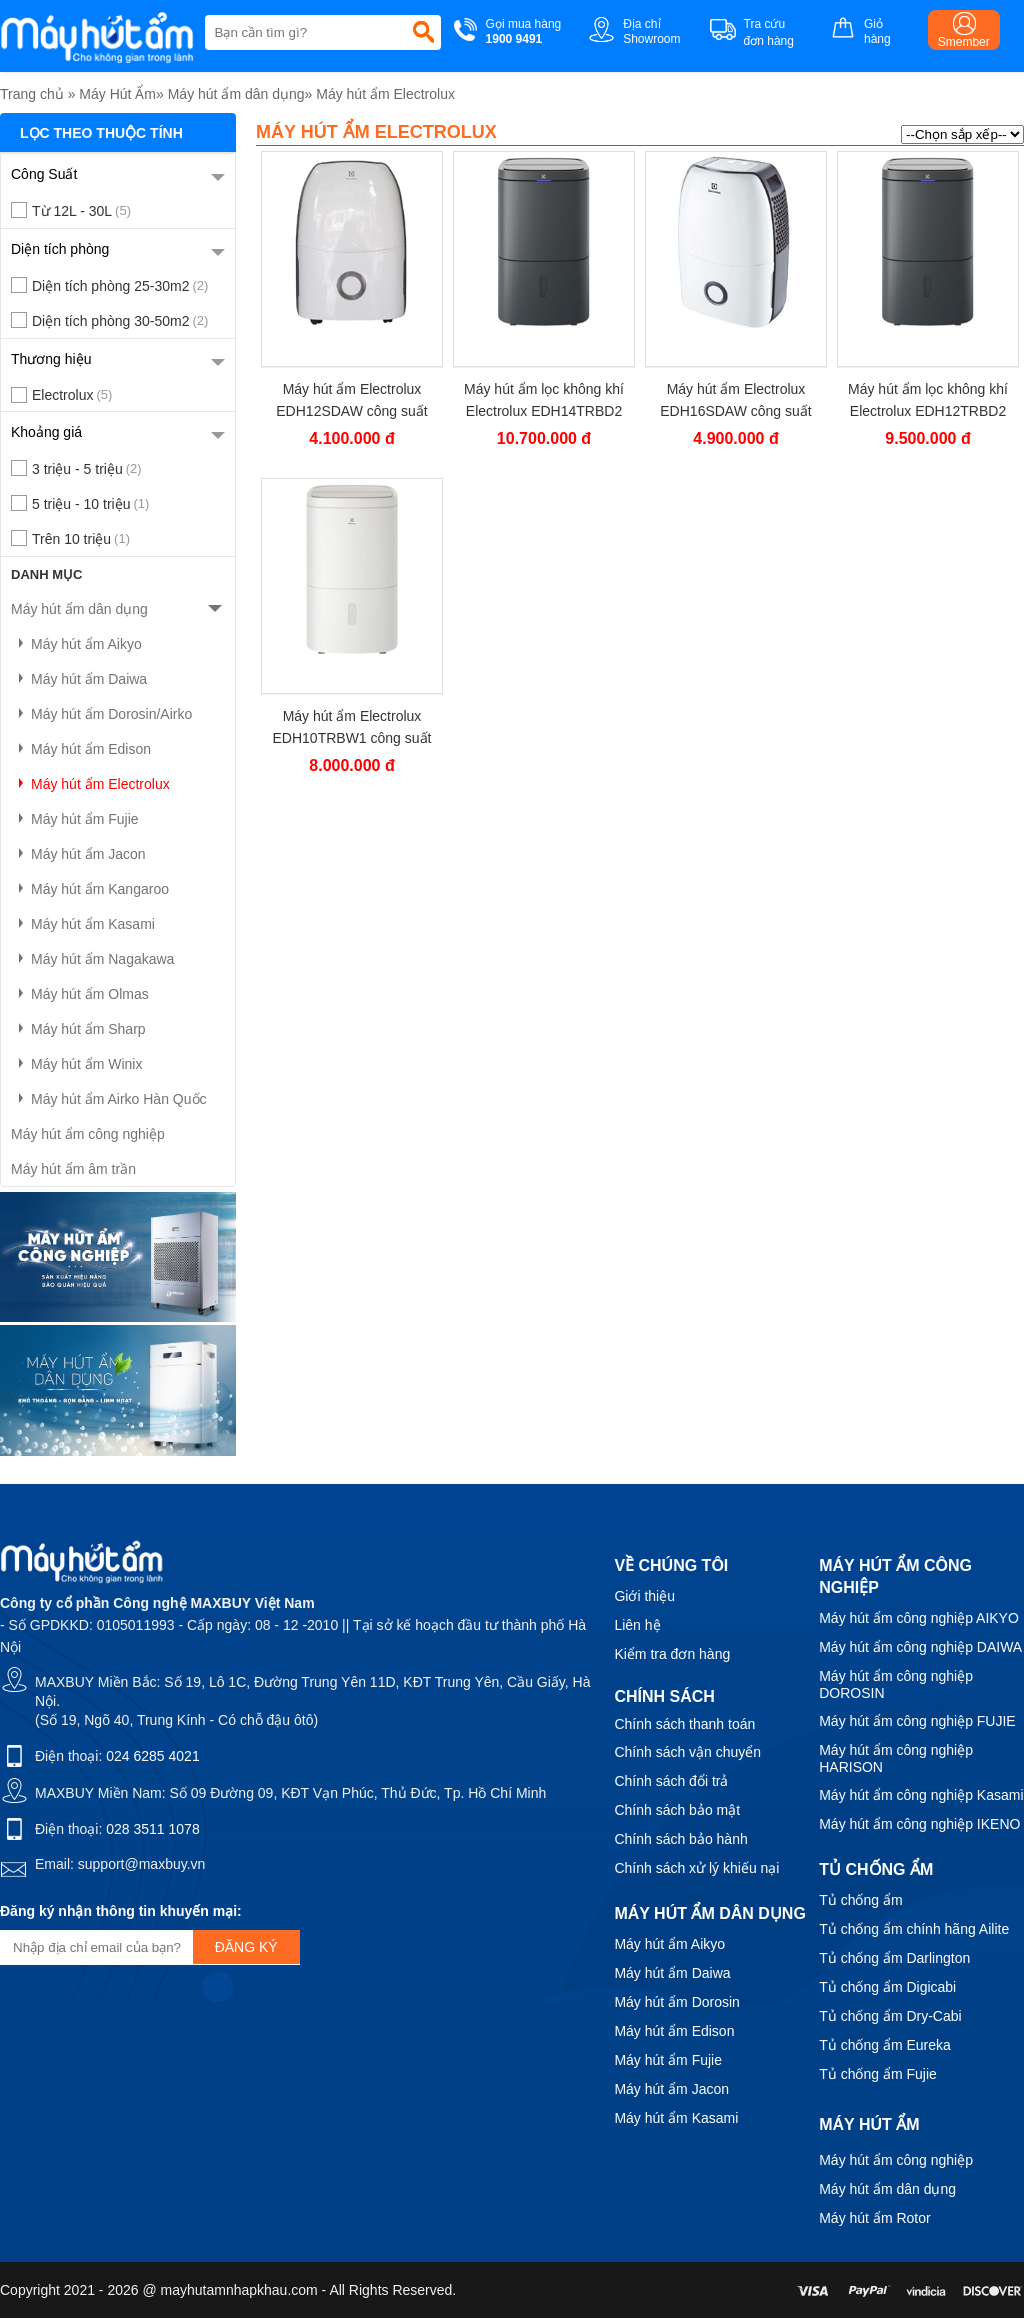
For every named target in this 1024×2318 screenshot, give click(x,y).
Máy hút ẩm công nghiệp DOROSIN (896, 1684)
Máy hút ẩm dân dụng (236, 94)
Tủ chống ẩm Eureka (885, 2045)
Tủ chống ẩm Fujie (878, 2074)
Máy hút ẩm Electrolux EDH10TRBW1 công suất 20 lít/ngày (352, 727)
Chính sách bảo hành (680, 1839)
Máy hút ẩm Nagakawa (92, 959)
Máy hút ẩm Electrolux (385, 94)
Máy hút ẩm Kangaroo (90, 889)
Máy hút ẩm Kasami (83, 924)
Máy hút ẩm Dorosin (676, 2002)
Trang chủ (32, 94)
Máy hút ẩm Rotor (874, 2218)
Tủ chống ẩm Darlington (894, 1958)
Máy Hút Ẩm (117, 94)
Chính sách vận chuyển (687, 1752)
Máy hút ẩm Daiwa (79, 679)
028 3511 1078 (152, 1829)
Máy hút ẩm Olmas (80, 994)
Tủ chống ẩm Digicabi (887, 1987)
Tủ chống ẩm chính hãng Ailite (914, 1929)
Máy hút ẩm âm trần (73, 1169)
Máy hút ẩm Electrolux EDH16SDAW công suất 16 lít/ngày (735, 400)
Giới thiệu (644, 1596)
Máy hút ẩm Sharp (78, 1029)
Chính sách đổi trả (671, 1781)
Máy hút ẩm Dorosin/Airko (101, 714)
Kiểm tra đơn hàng (672, 1654)
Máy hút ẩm (869, 2124)
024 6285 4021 (152, 1756)
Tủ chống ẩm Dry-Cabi (890, 2016)
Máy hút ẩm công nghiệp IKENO (919, 1824)
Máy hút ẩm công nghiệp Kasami (921, 1795)
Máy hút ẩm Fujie (75, 819)
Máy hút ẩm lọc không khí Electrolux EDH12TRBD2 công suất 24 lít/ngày (928, 400)
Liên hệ (637, 1625)
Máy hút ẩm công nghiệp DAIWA (920, 1647)
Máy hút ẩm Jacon (78, 854)
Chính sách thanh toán (684, 1724)
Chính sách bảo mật (677, 1810)
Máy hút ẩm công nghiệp (88, 1134)
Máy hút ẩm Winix (76, 1064)
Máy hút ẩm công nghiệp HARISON (896, 1758)
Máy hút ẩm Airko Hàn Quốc (109, 1099)
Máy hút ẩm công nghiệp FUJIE (917, 1721)
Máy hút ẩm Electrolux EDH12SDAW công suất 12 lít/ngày (351, 400)
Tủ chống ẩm (860, 1900)
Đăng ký (246, 1947)
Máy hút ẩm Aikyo (76, 644)
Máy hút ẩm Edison (81, 749)
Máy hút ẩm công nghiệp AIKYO (919, 1618)
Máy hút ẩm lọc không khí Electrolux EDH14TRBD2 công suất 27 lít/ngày (544, 400)
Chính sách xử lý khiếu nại (696, 1868)
